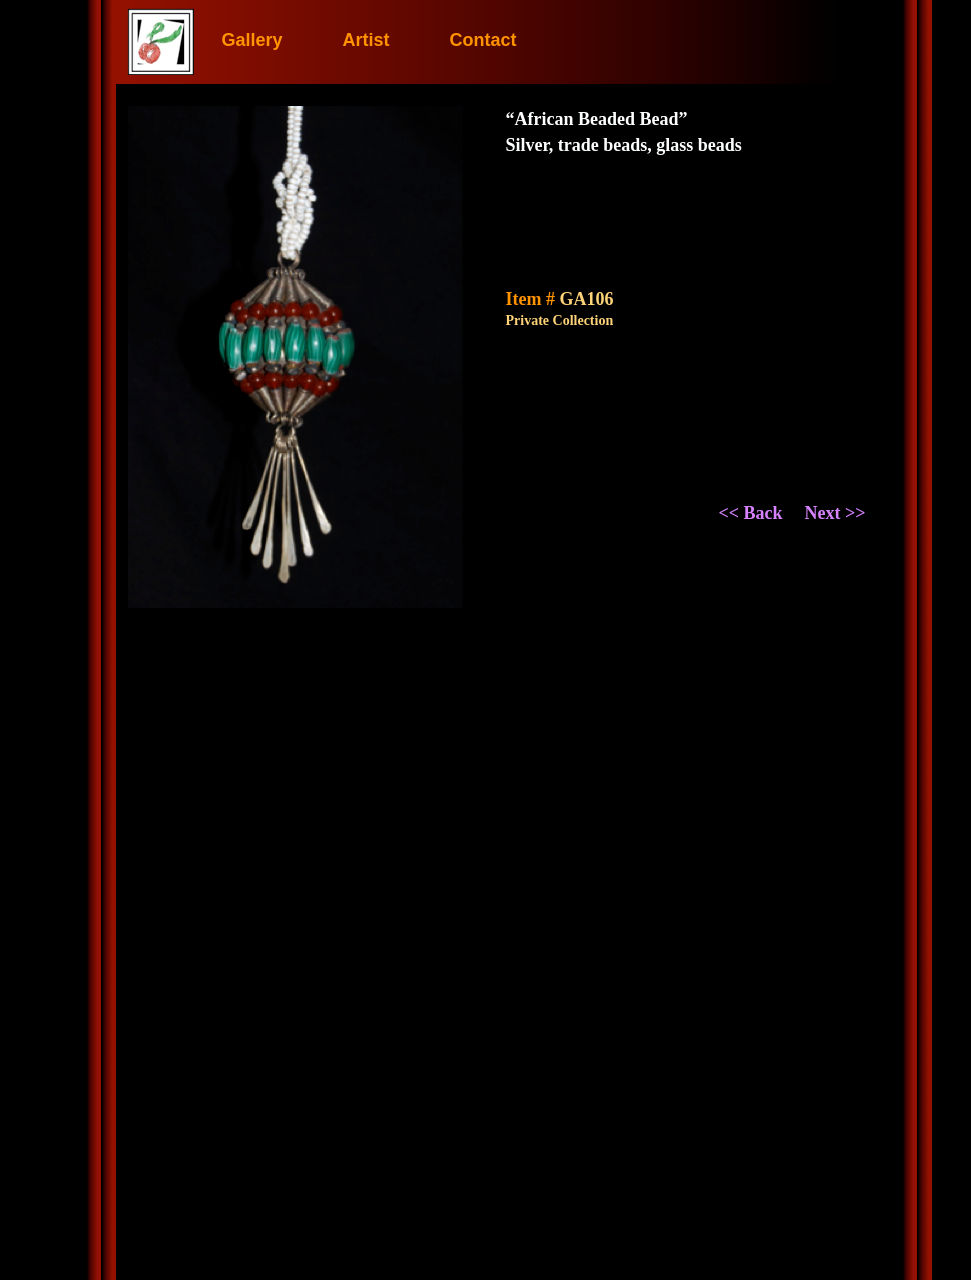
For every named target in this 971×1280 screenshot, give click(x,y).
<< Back (751, 513)
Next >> (835, 513)
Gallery (251, 40)
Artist (366, 40)
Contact (483, 40)
